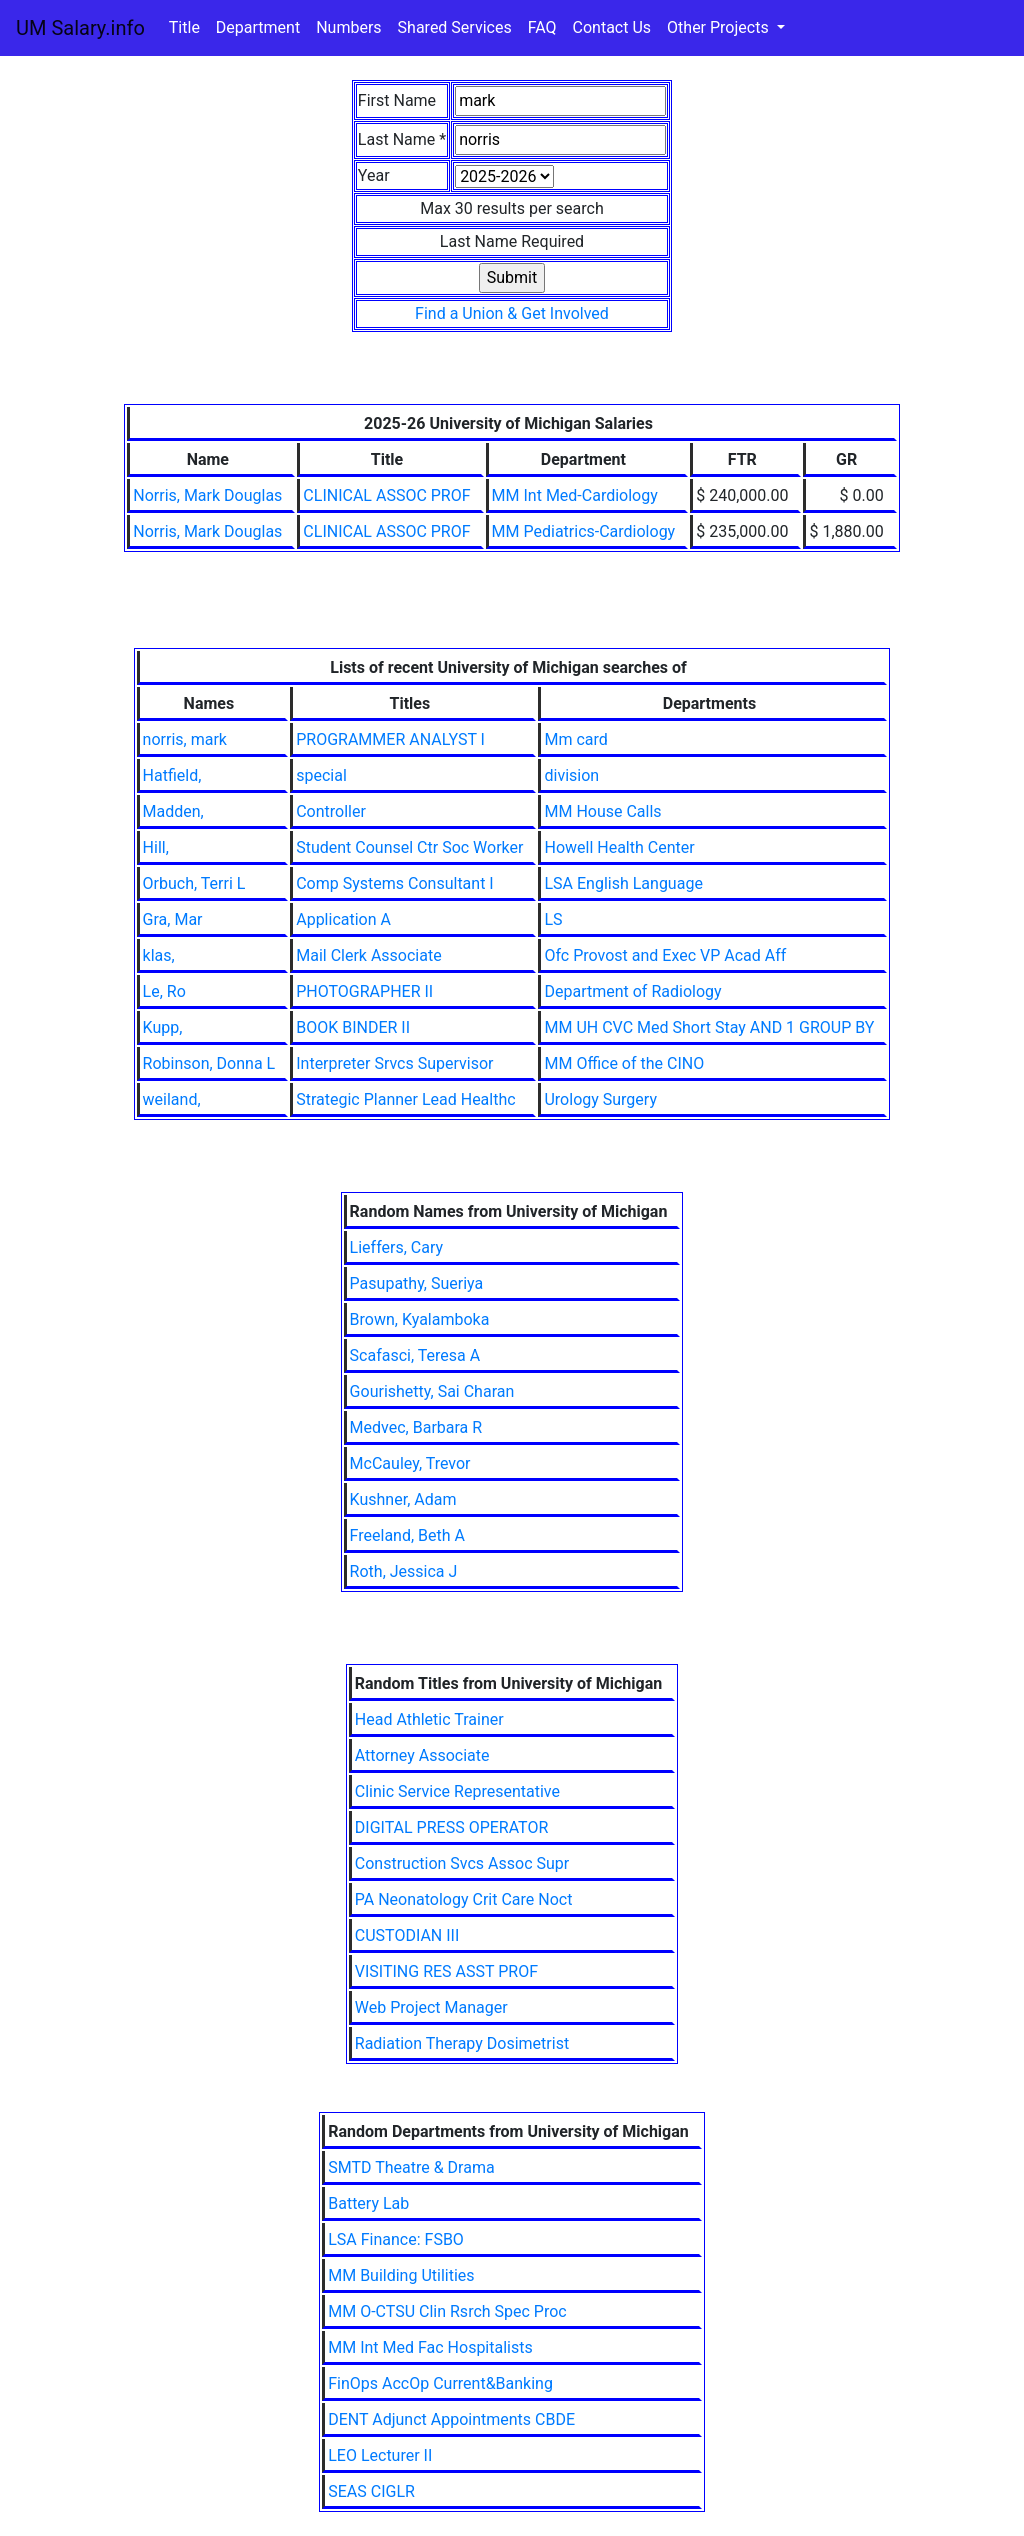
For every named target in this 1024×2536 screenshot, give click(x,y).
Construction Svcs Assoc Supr (462, 1863)
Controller (331, 811)
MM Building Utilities (401, 2275)
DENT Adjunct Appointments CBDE (451, 2419)
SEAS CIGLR (371, 2491)
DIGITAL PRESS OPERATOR (452, 1827)
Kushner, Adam (403, 1499)
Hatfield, (172, 775)
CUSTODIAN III (407, 1935)
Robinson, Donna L (209, 1063)
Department (258, 27)
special (321, 775)
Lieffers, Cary (396, 1247)
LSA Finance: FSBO (396, 2239)
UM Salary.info (80, 28)
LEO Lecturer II (380, 2455)
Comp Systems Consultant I (395, 883)
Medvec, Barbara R (416, 1427)
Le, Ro (164, 991)
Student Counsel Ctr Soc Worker (409, 847)
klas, (159, 955)
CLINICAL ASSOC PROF (386, 495)
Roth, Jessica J (404, 1571)
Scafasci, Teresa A (415, 1355)
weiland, (172, 1099)
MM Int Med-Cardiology (575, 495)
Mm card (575, 739)
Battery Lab (368, 2203)
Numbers (348, 27)
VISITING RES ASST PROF (446, 1971)
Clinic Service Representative (457, 1791)
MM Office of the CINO (624, 1063)
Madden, (173, 811)
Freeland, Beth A (407, 1535)
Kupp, (163, 1027)
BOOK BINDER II (353, 1027)
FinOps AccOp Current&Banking (440, 2383)
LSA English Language (623, 883)
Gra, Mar (173, 919)
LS (553, 919)
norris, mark (185, 739)
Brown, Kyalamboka (420, 1319)
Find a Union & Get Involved (512, 313)
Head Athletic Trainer (429, 1719)
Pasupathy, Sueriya (417, 1283)
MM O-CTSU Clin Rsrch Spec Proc (447, 2311)
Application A (343, 919)
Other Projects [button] (720, 27)
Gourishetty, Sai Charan (432, 1391)
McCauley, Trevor (410, 1463)
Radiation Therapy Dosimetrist (462, 2043)
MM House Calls (602, 811)
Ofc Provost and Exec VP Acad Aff (665, 955)
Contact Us (612, 27)
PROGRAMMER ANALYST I (390, 739)
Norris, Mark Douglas (207, 495)
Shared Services (455, 27)
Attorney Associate (422, 1755)
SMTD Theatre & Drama (411, 2167)
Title (184, 27)
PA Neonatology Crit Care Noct (464, 1899)
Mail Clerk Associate (368, 955)
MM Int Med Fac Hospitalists (430, 2347)
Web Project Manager (431, 2007)
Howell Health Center (619, 847)
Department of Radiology (632, 991)
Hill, (156, 847)
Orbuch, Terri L (194, 883)
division (571, 775)
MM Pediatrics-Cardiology (584, 531)
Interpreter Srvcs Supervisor (394, 1063)
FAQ (542, 27)
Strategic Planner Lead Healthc (405, 1099)
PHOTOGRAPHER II (364, 991)
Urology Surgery (600, 1099)
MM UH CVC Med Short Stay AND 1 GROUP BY (709, 1027)
